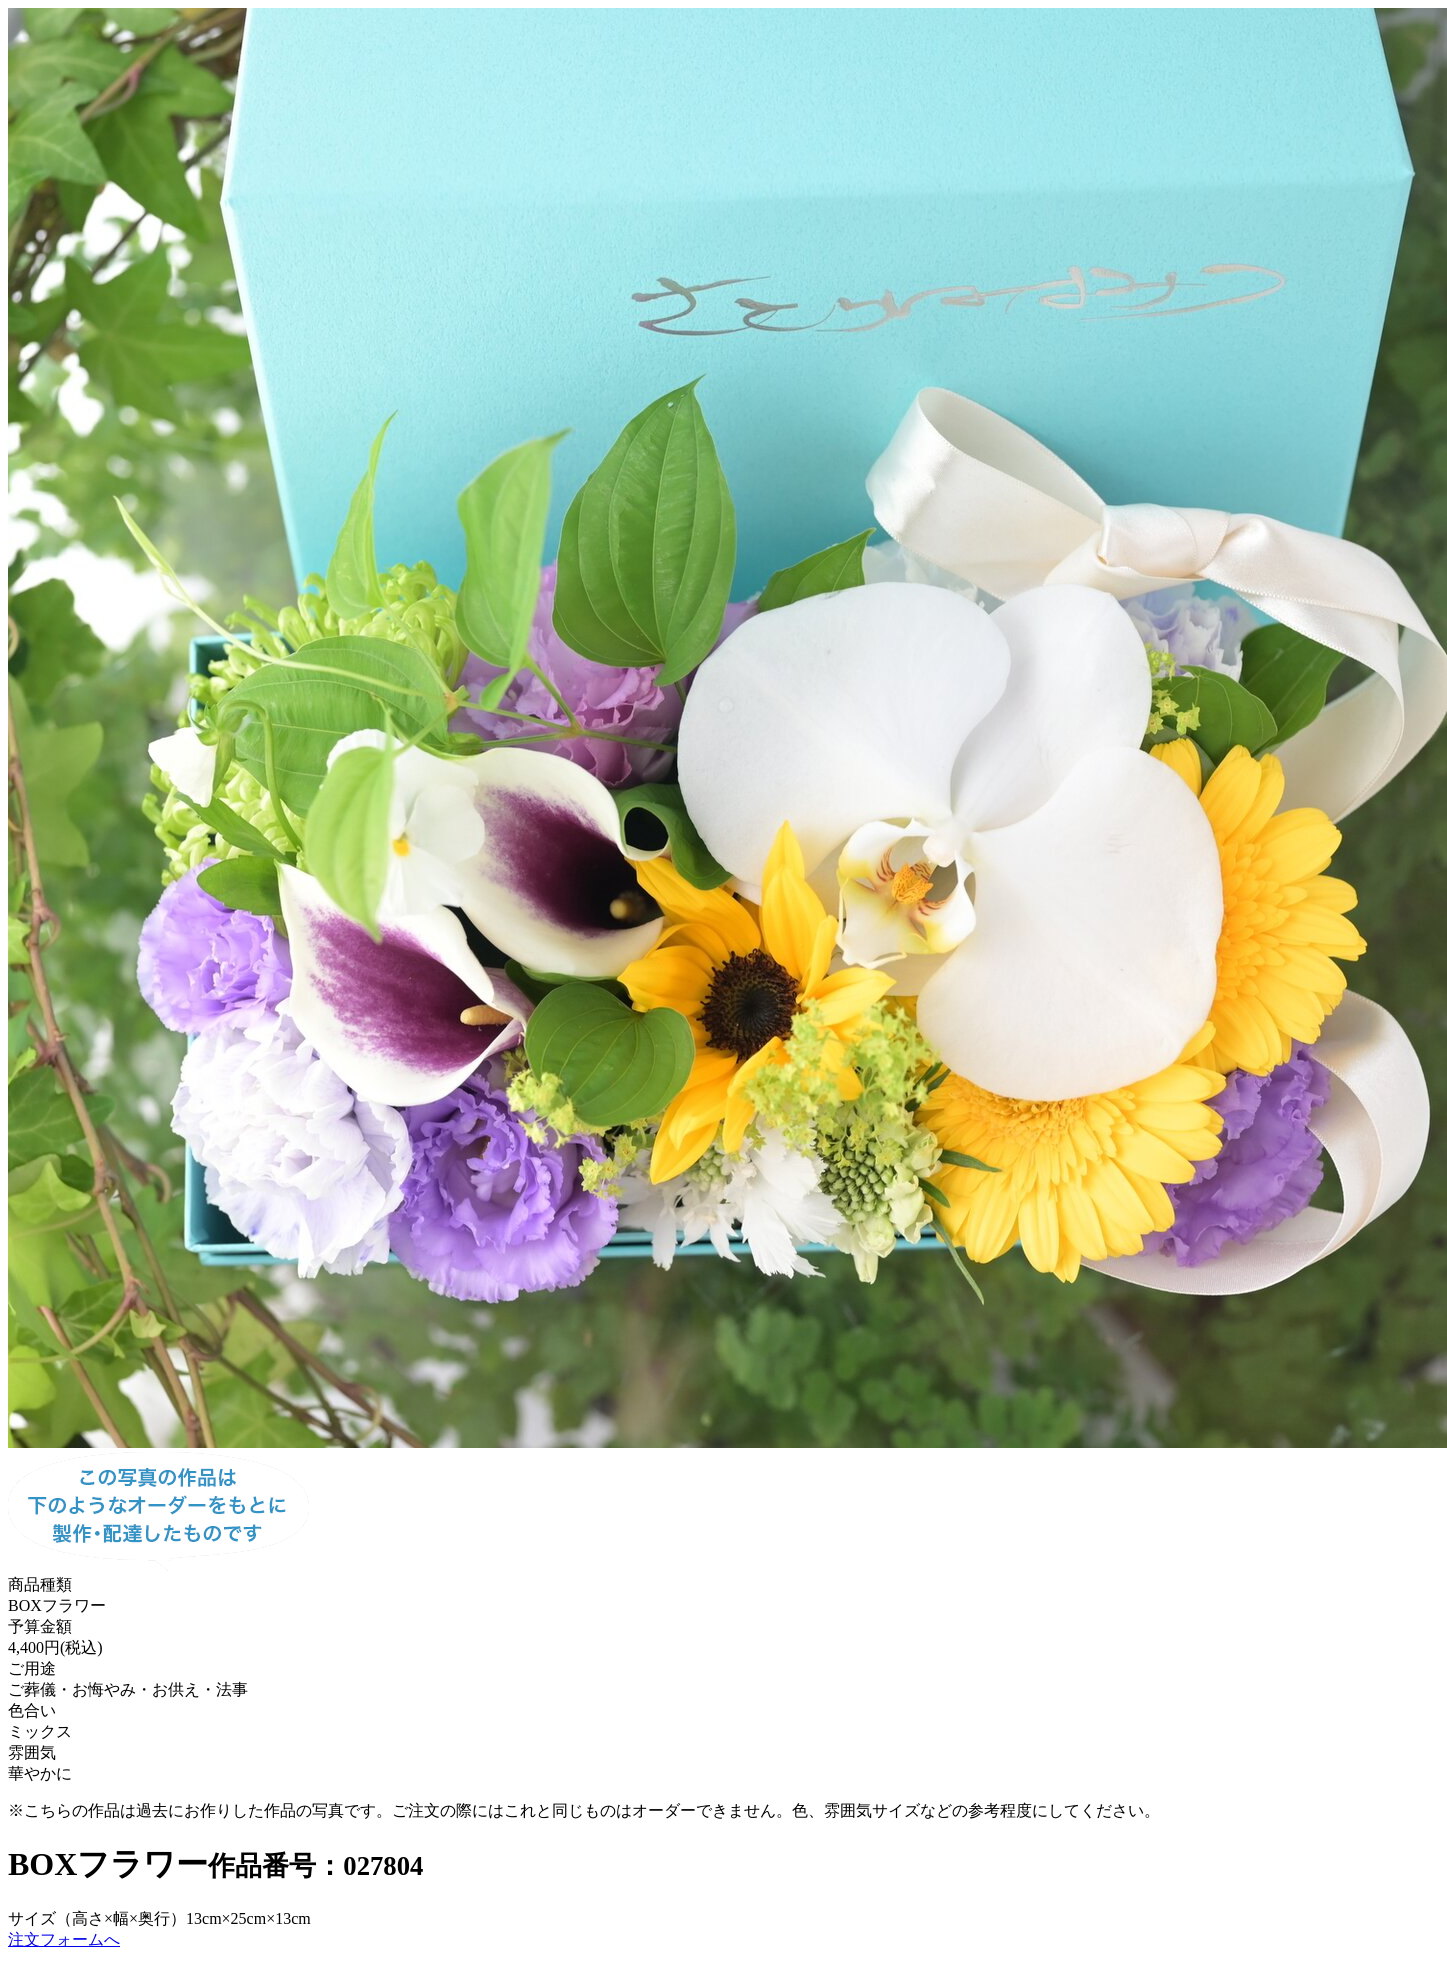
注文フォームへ (64, 1939)
